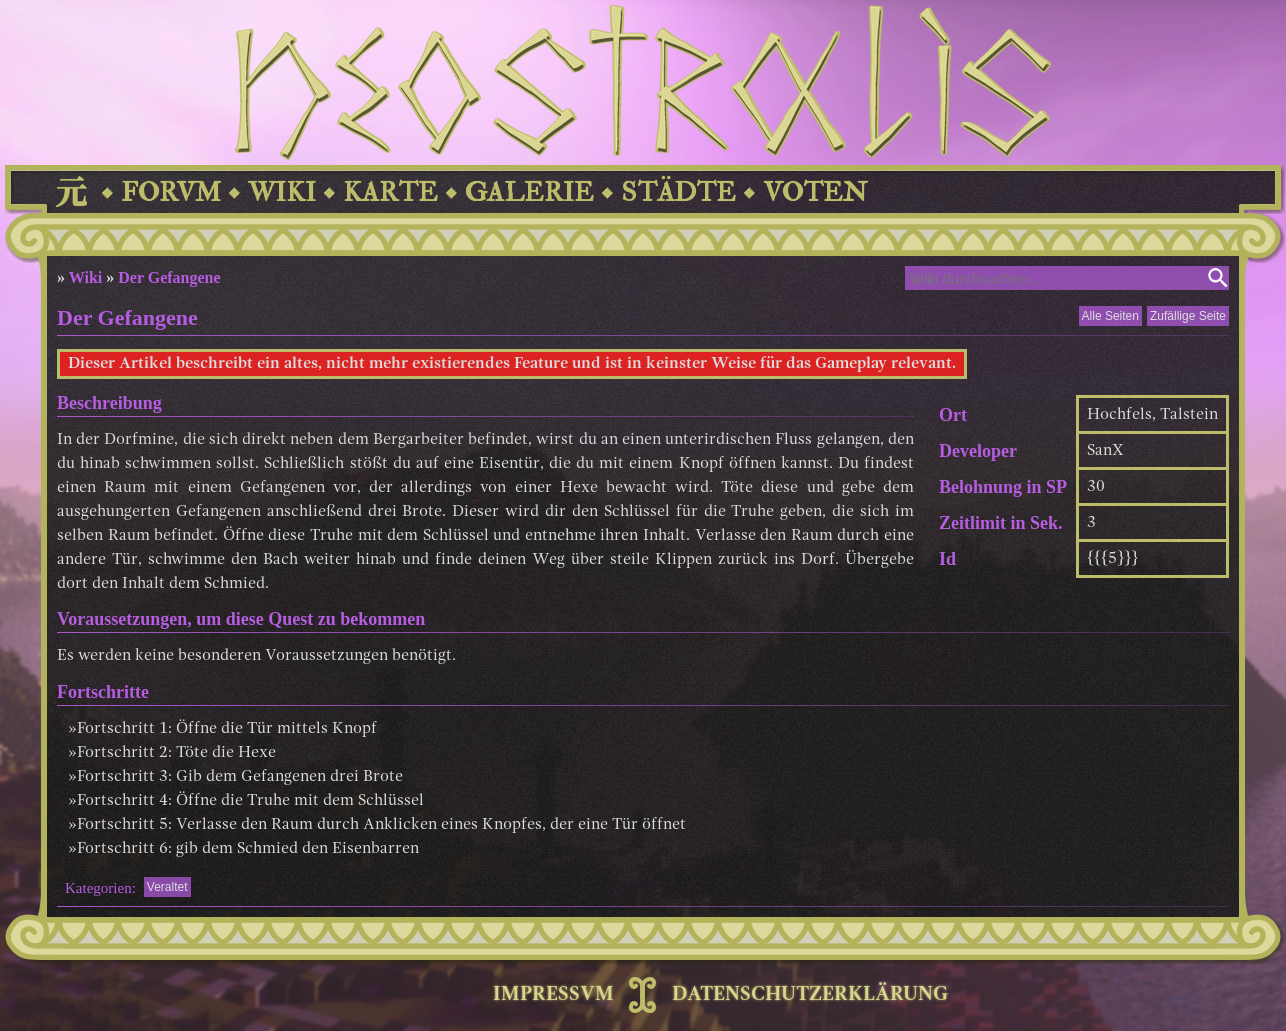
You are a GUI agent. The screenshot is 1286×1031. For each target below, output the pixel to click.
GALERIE (529, 192)
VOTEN (815, 192)
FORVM (171, 192)
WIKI (282, 192)
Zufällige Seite (1188, 316)
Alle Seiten (1110, 316)
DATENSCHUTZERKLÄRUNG (810, 995)
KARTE (390, 192)
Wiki (86, 277)
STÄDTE (678, 192)
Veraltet (167, 887)
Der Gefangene (169, 277)
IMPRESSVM (553, 995)
